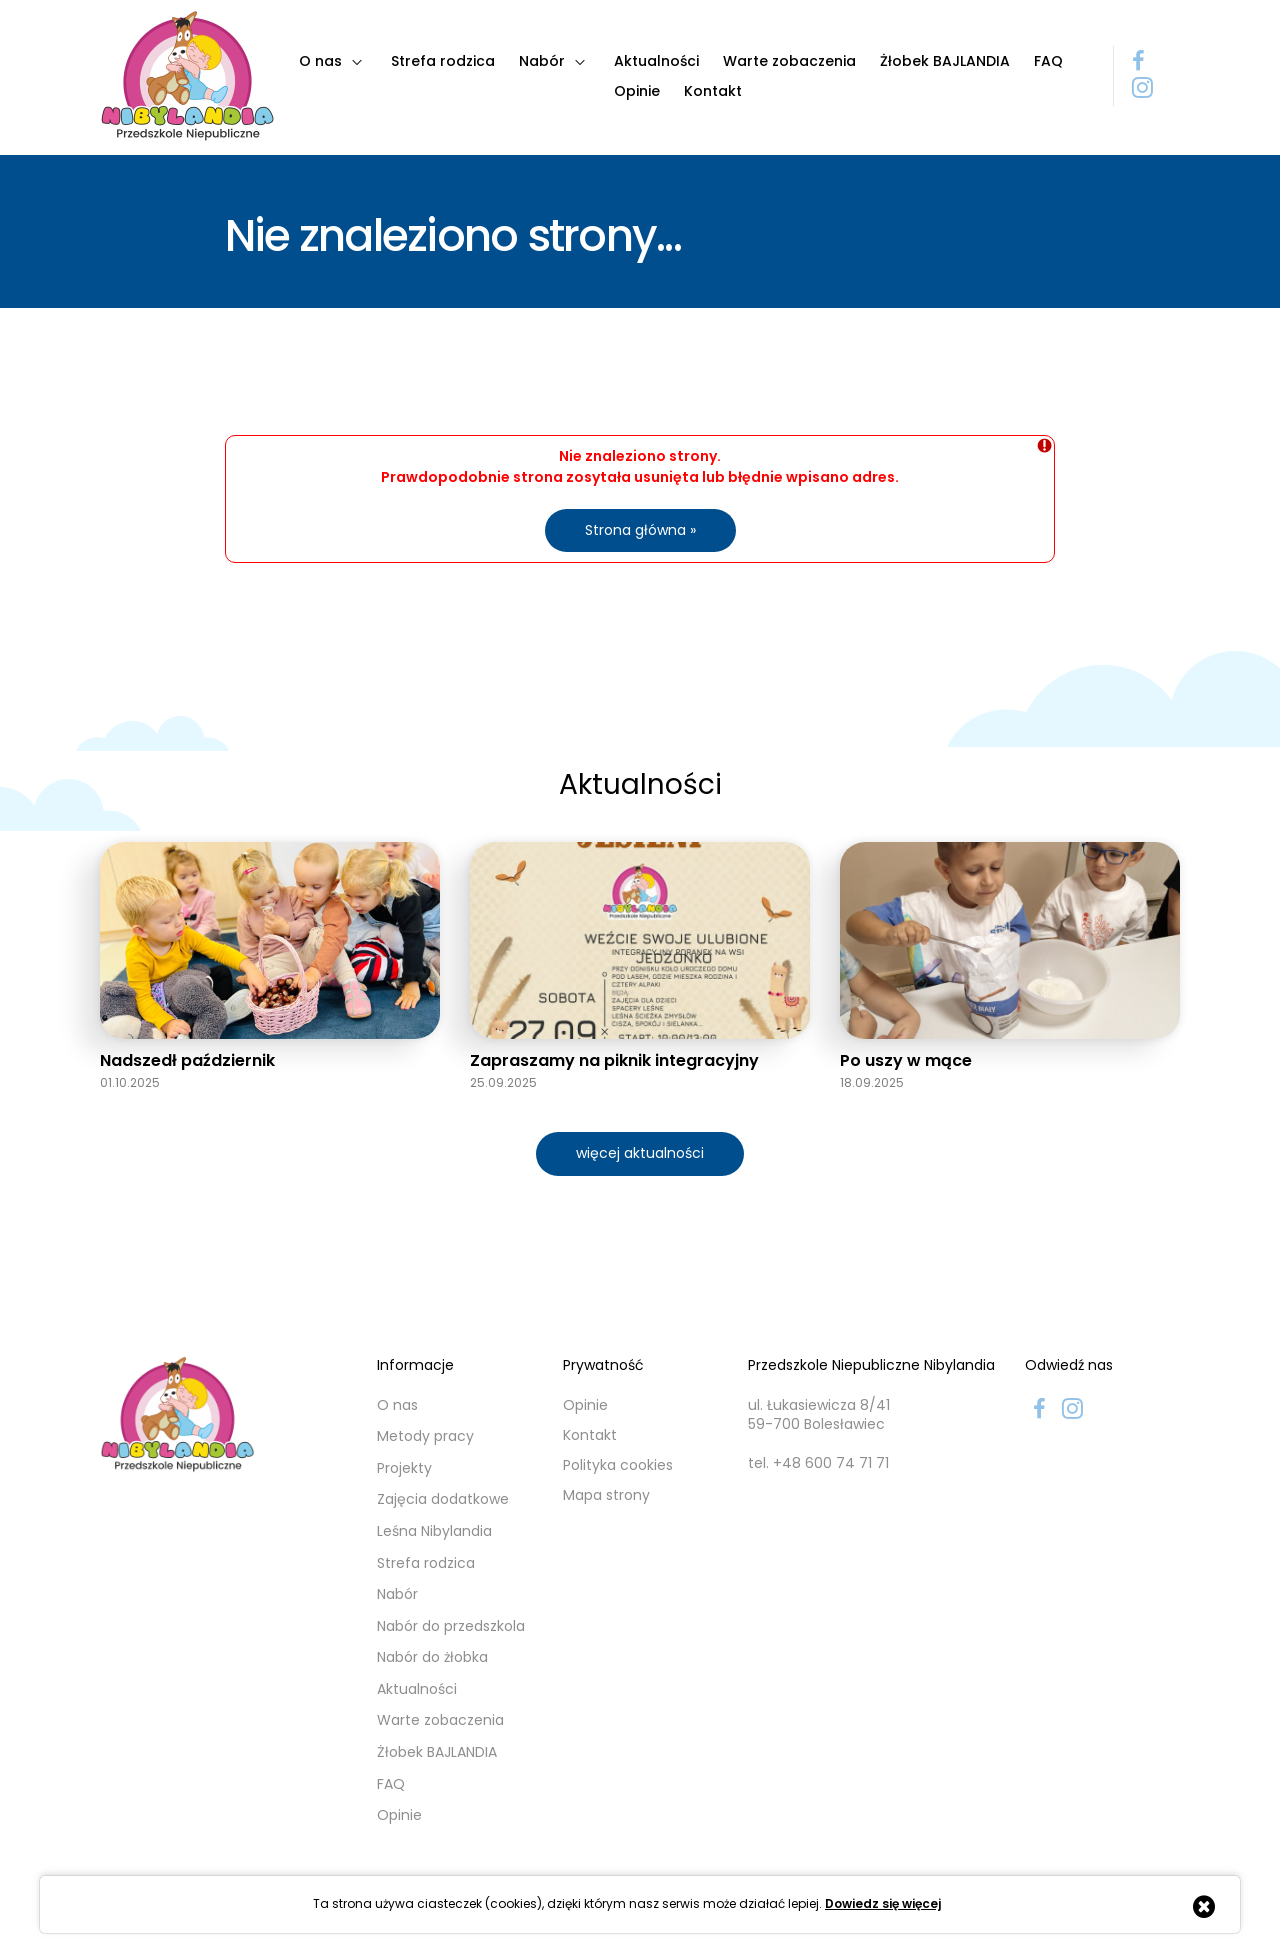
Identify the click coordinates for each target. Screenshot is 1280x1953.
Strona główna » (640, 530)
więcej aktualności (640, 1153)
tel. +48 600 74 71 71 (818, 1463)
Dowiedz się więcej (883, 1904)
